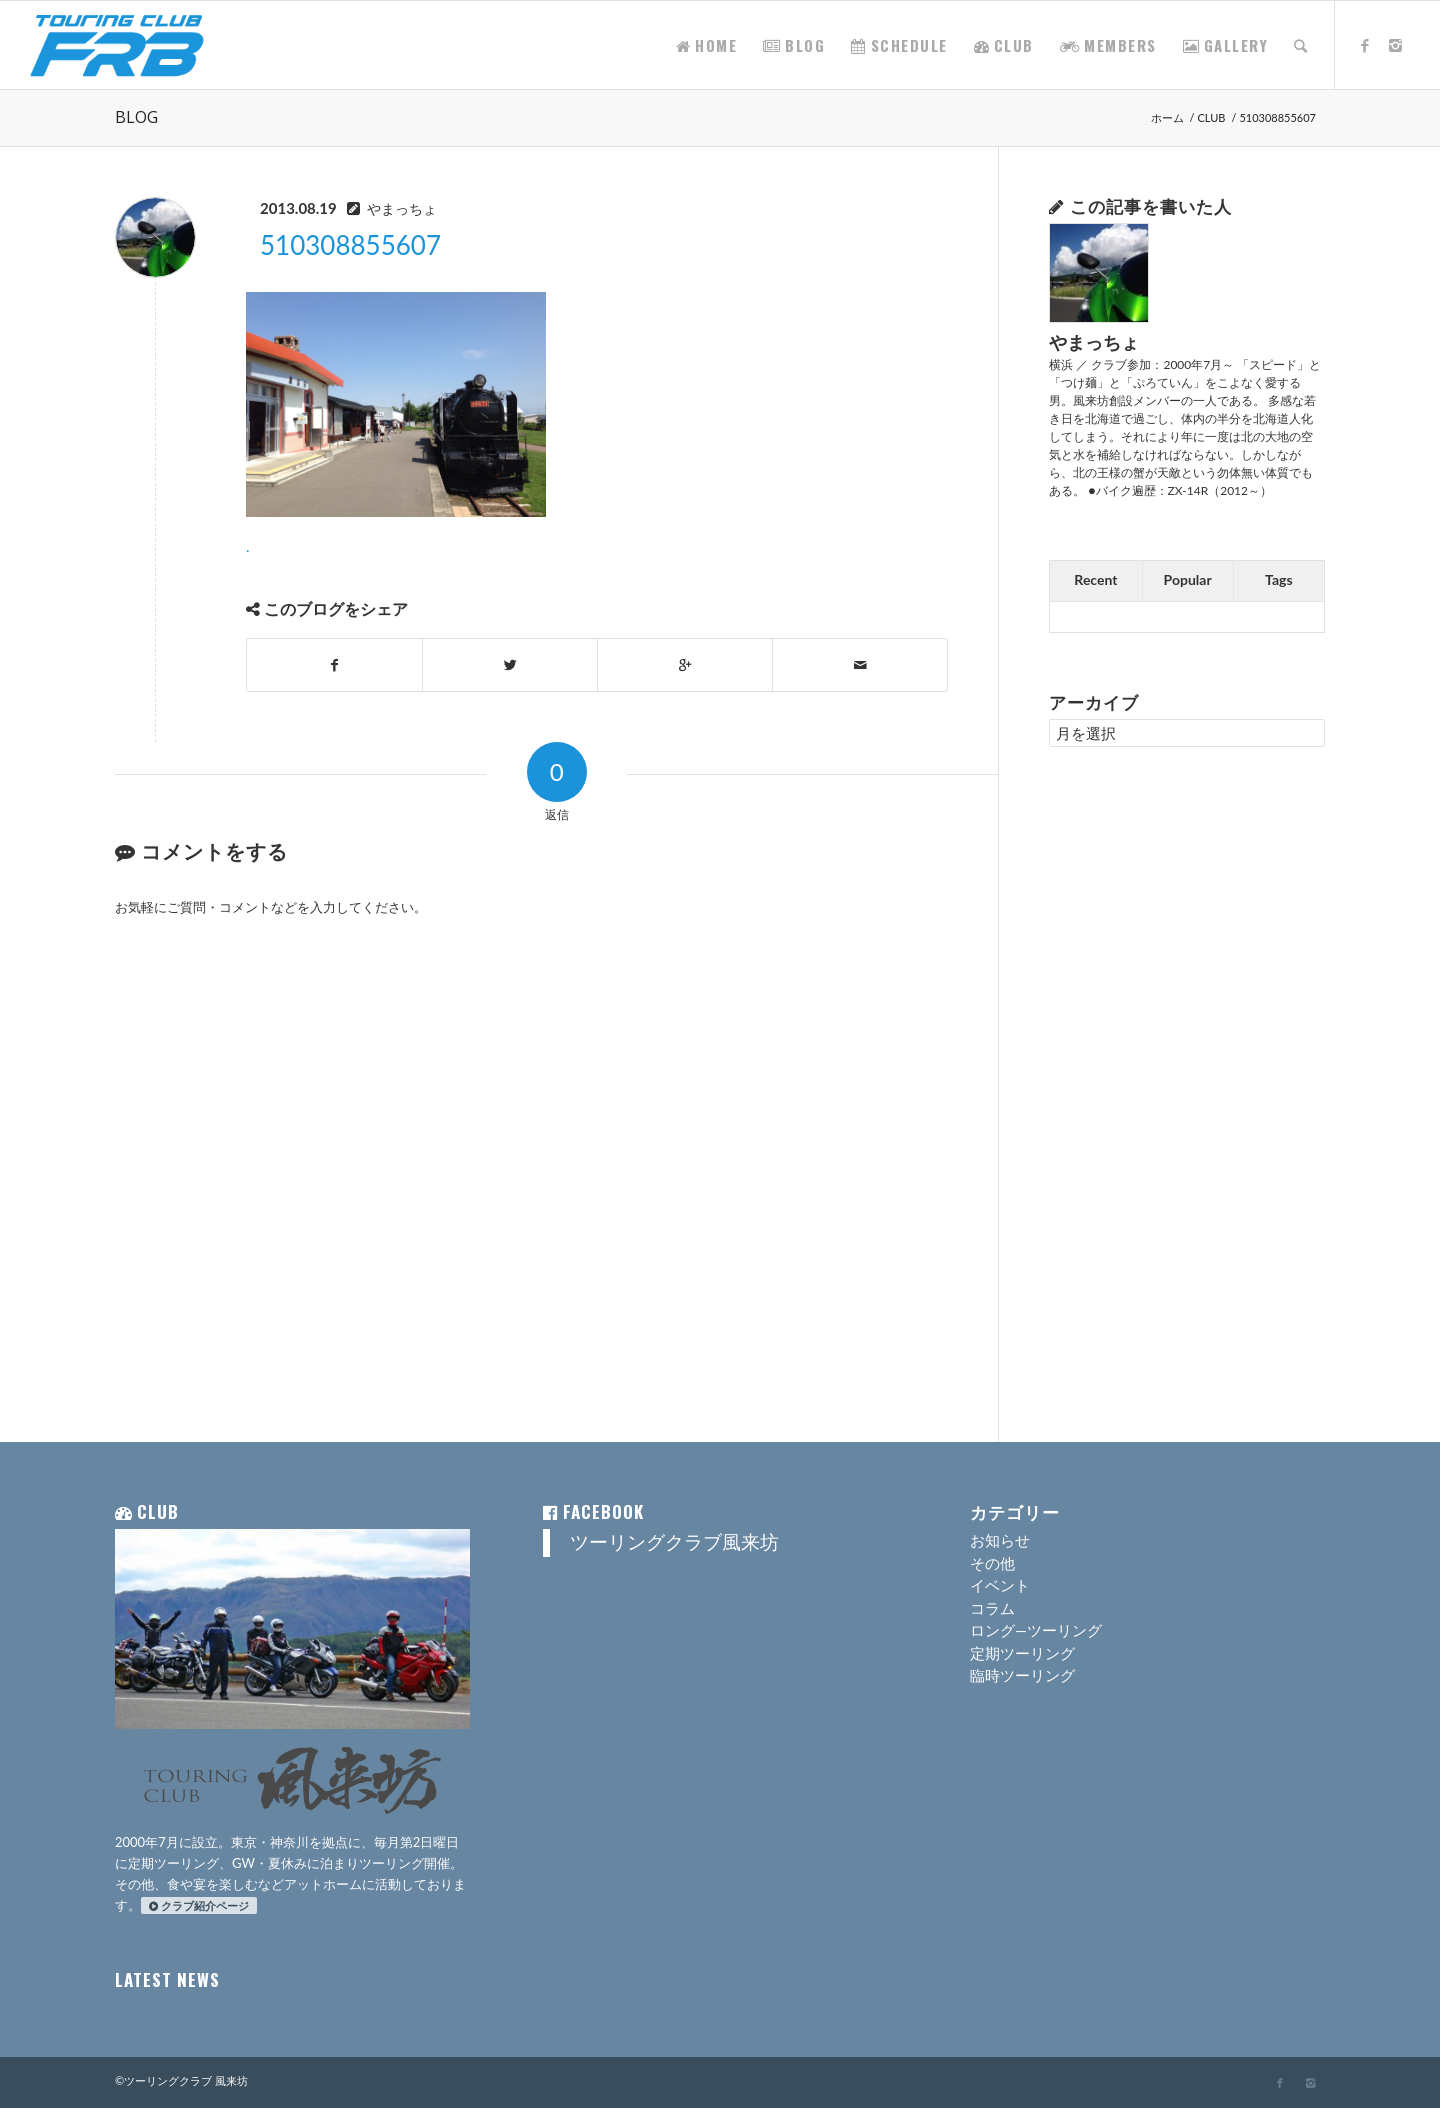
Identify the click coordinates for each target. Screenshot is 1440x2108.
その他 (992, 1563)
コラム (992, 1608)
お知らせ (1000, 1540)
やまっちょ (402, 208)
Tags (1279, 579)
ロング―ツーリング (1036, 1630)
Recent (1095, 579)
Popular (1188, 579)
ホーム (1167, 117)
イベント (1000, 1585)
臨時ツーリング (1022, 1675)
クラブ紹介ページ (199, 1905)
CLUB (1212, 117)
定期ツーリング (1022, 1653)
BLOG (136, 117)
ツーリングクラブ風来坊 (674, 1542)
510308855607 (350, 245)
